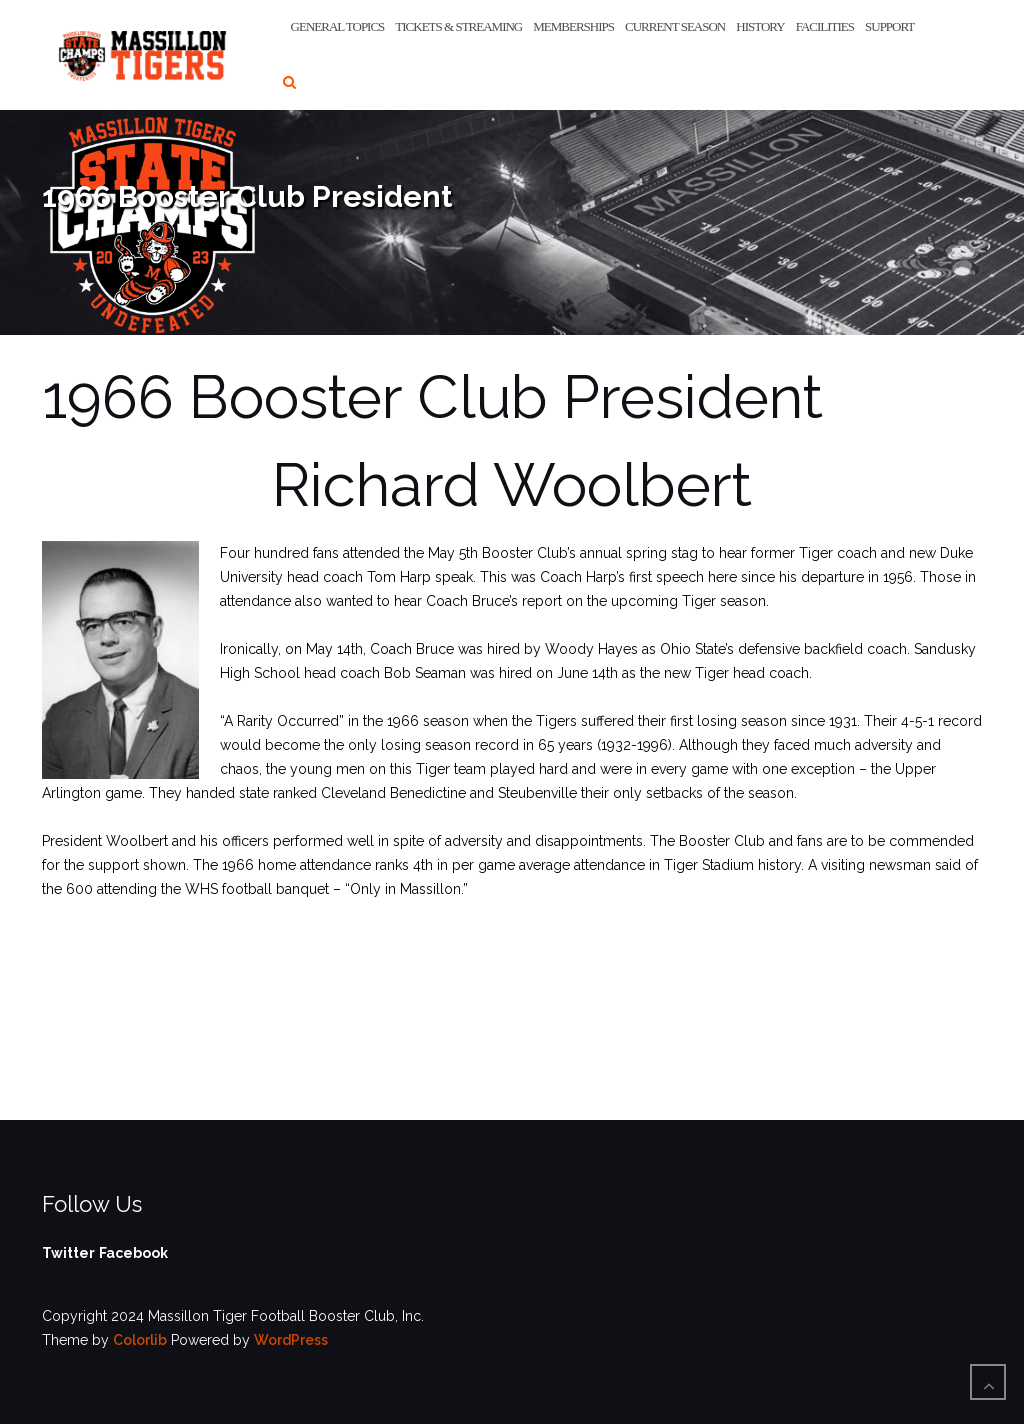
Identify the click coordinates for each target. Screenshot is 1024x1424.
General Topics (338, 26)
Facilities (825, 26)
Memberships (573, 26)
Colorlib (140, 1340)
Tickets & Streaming (458, 26)
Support (889, 26)
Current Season (675, 26)
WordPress (291, 1340)
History (760, 26)
